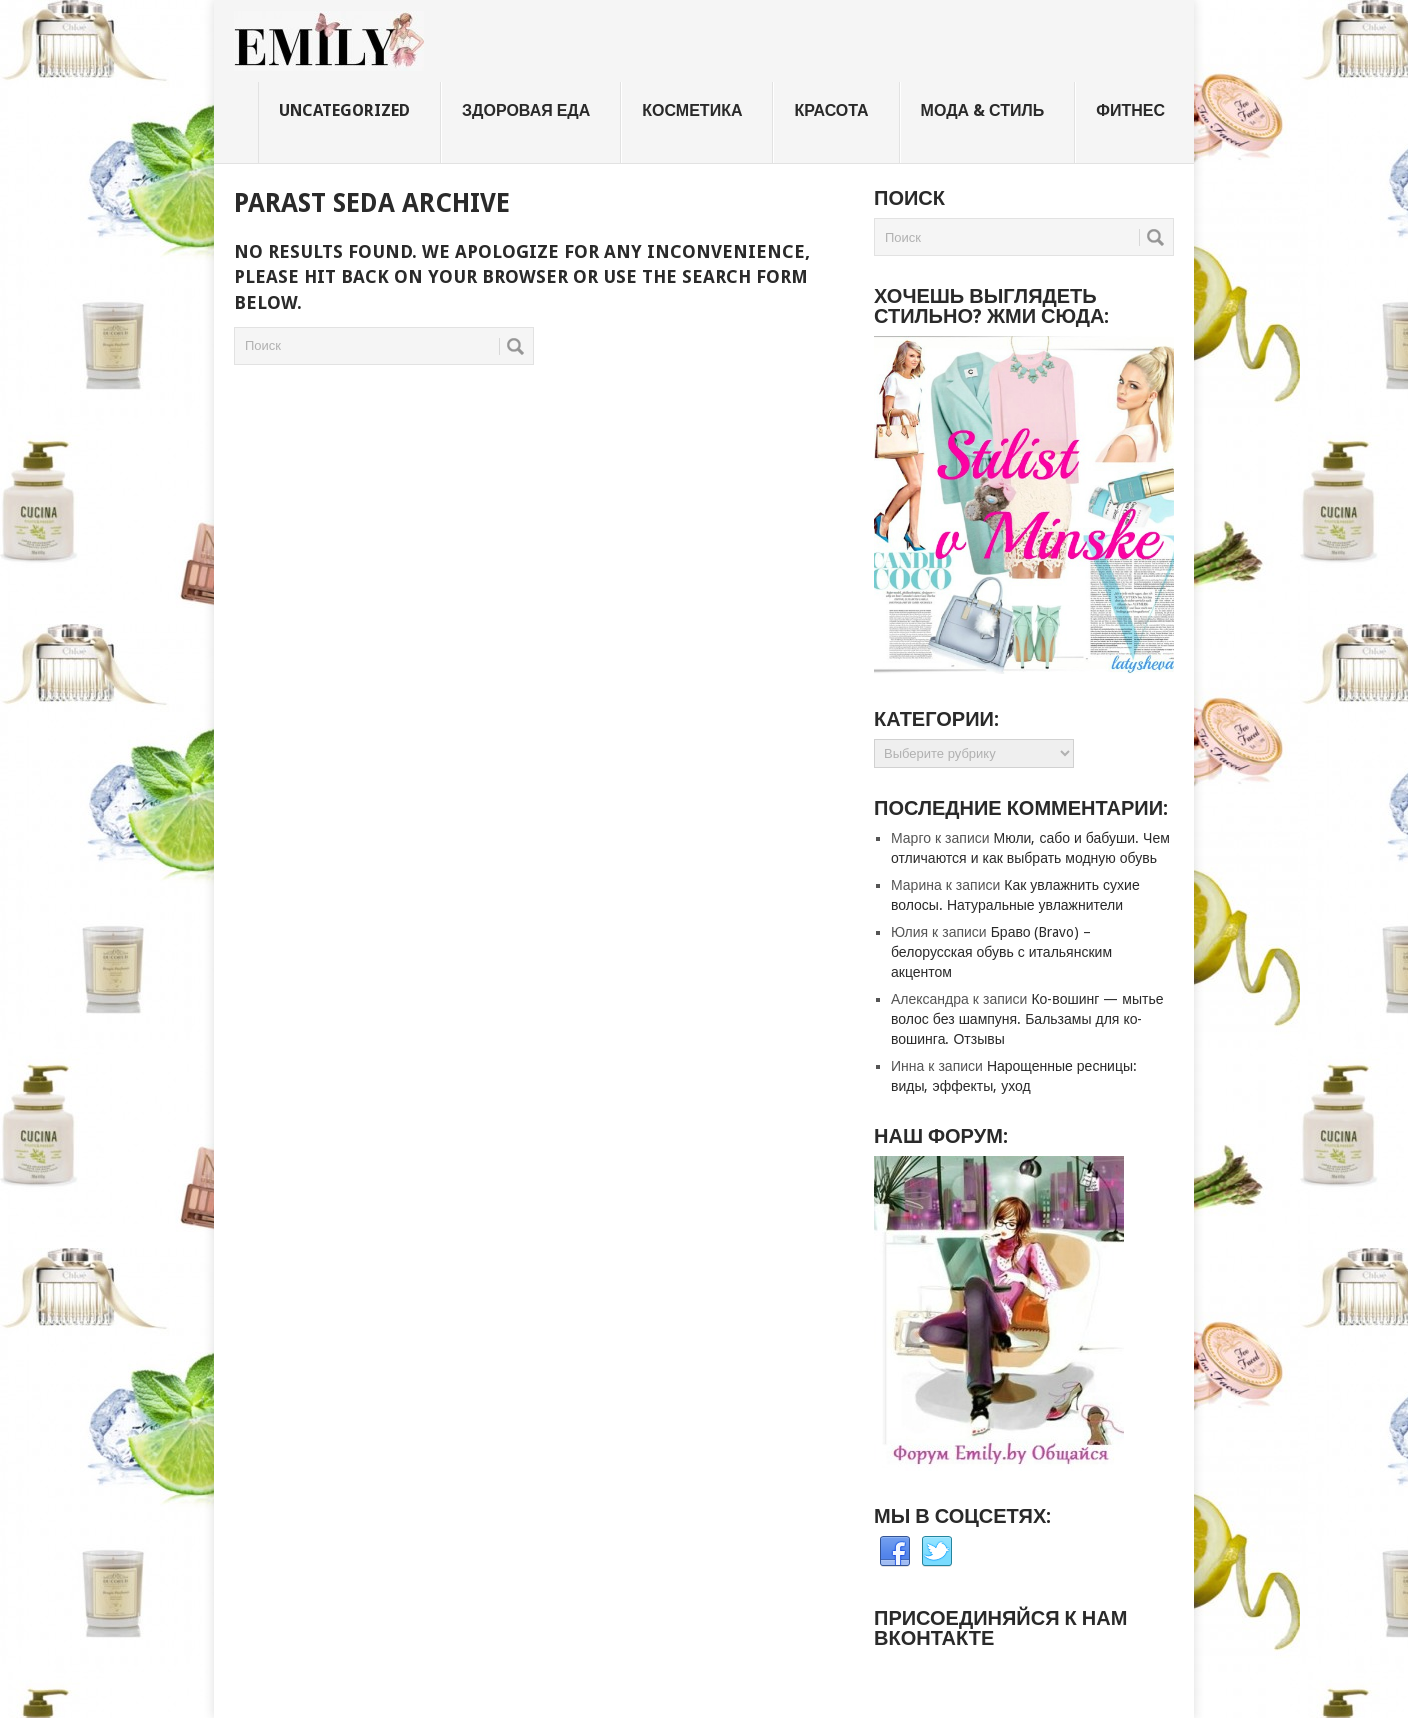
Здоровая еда (526, 110)
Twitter (937, 1552)
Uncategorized (344, 110)
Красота (831, 110)
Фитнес (1130, 110)
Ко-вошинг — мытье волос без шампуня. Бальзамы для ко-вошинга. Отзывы (1027, 1019)
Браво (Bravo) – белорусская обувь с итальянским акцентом (1001, 952)
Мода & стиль (983, 110)
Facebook (895, 1552)
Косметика (692, 110)
